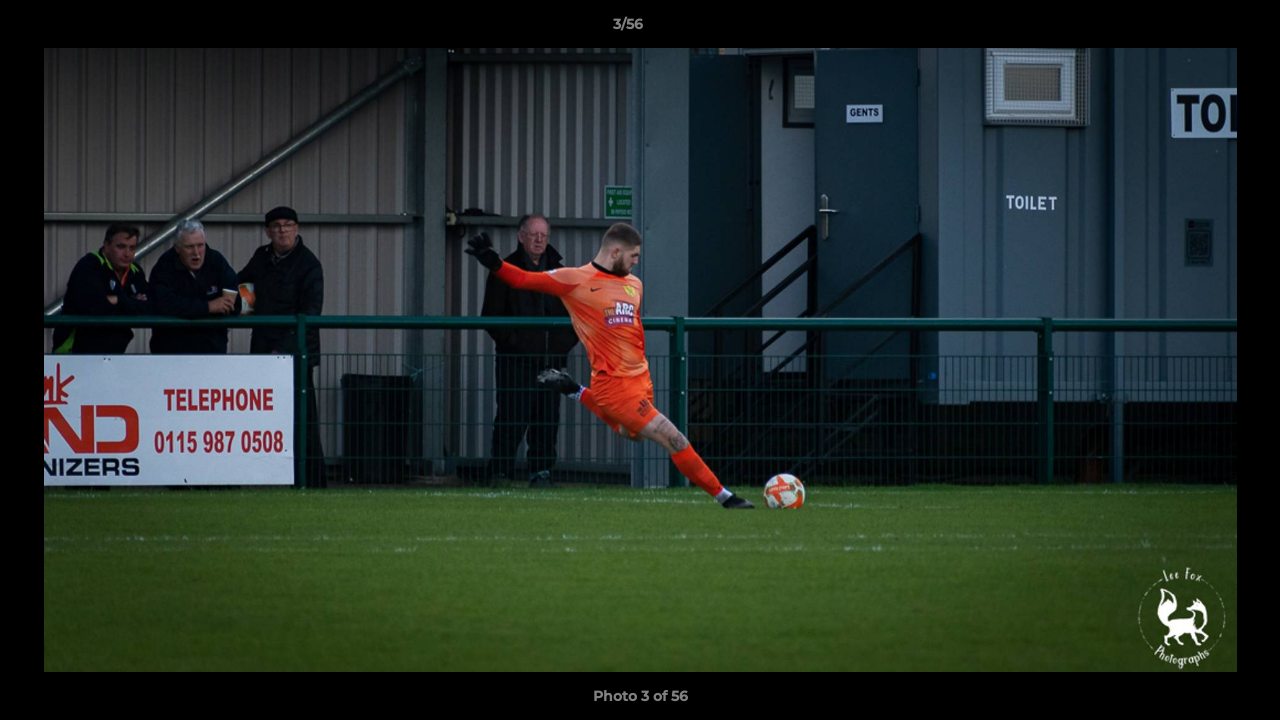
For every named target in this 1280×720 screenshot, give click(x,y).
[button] (1196, 29)
